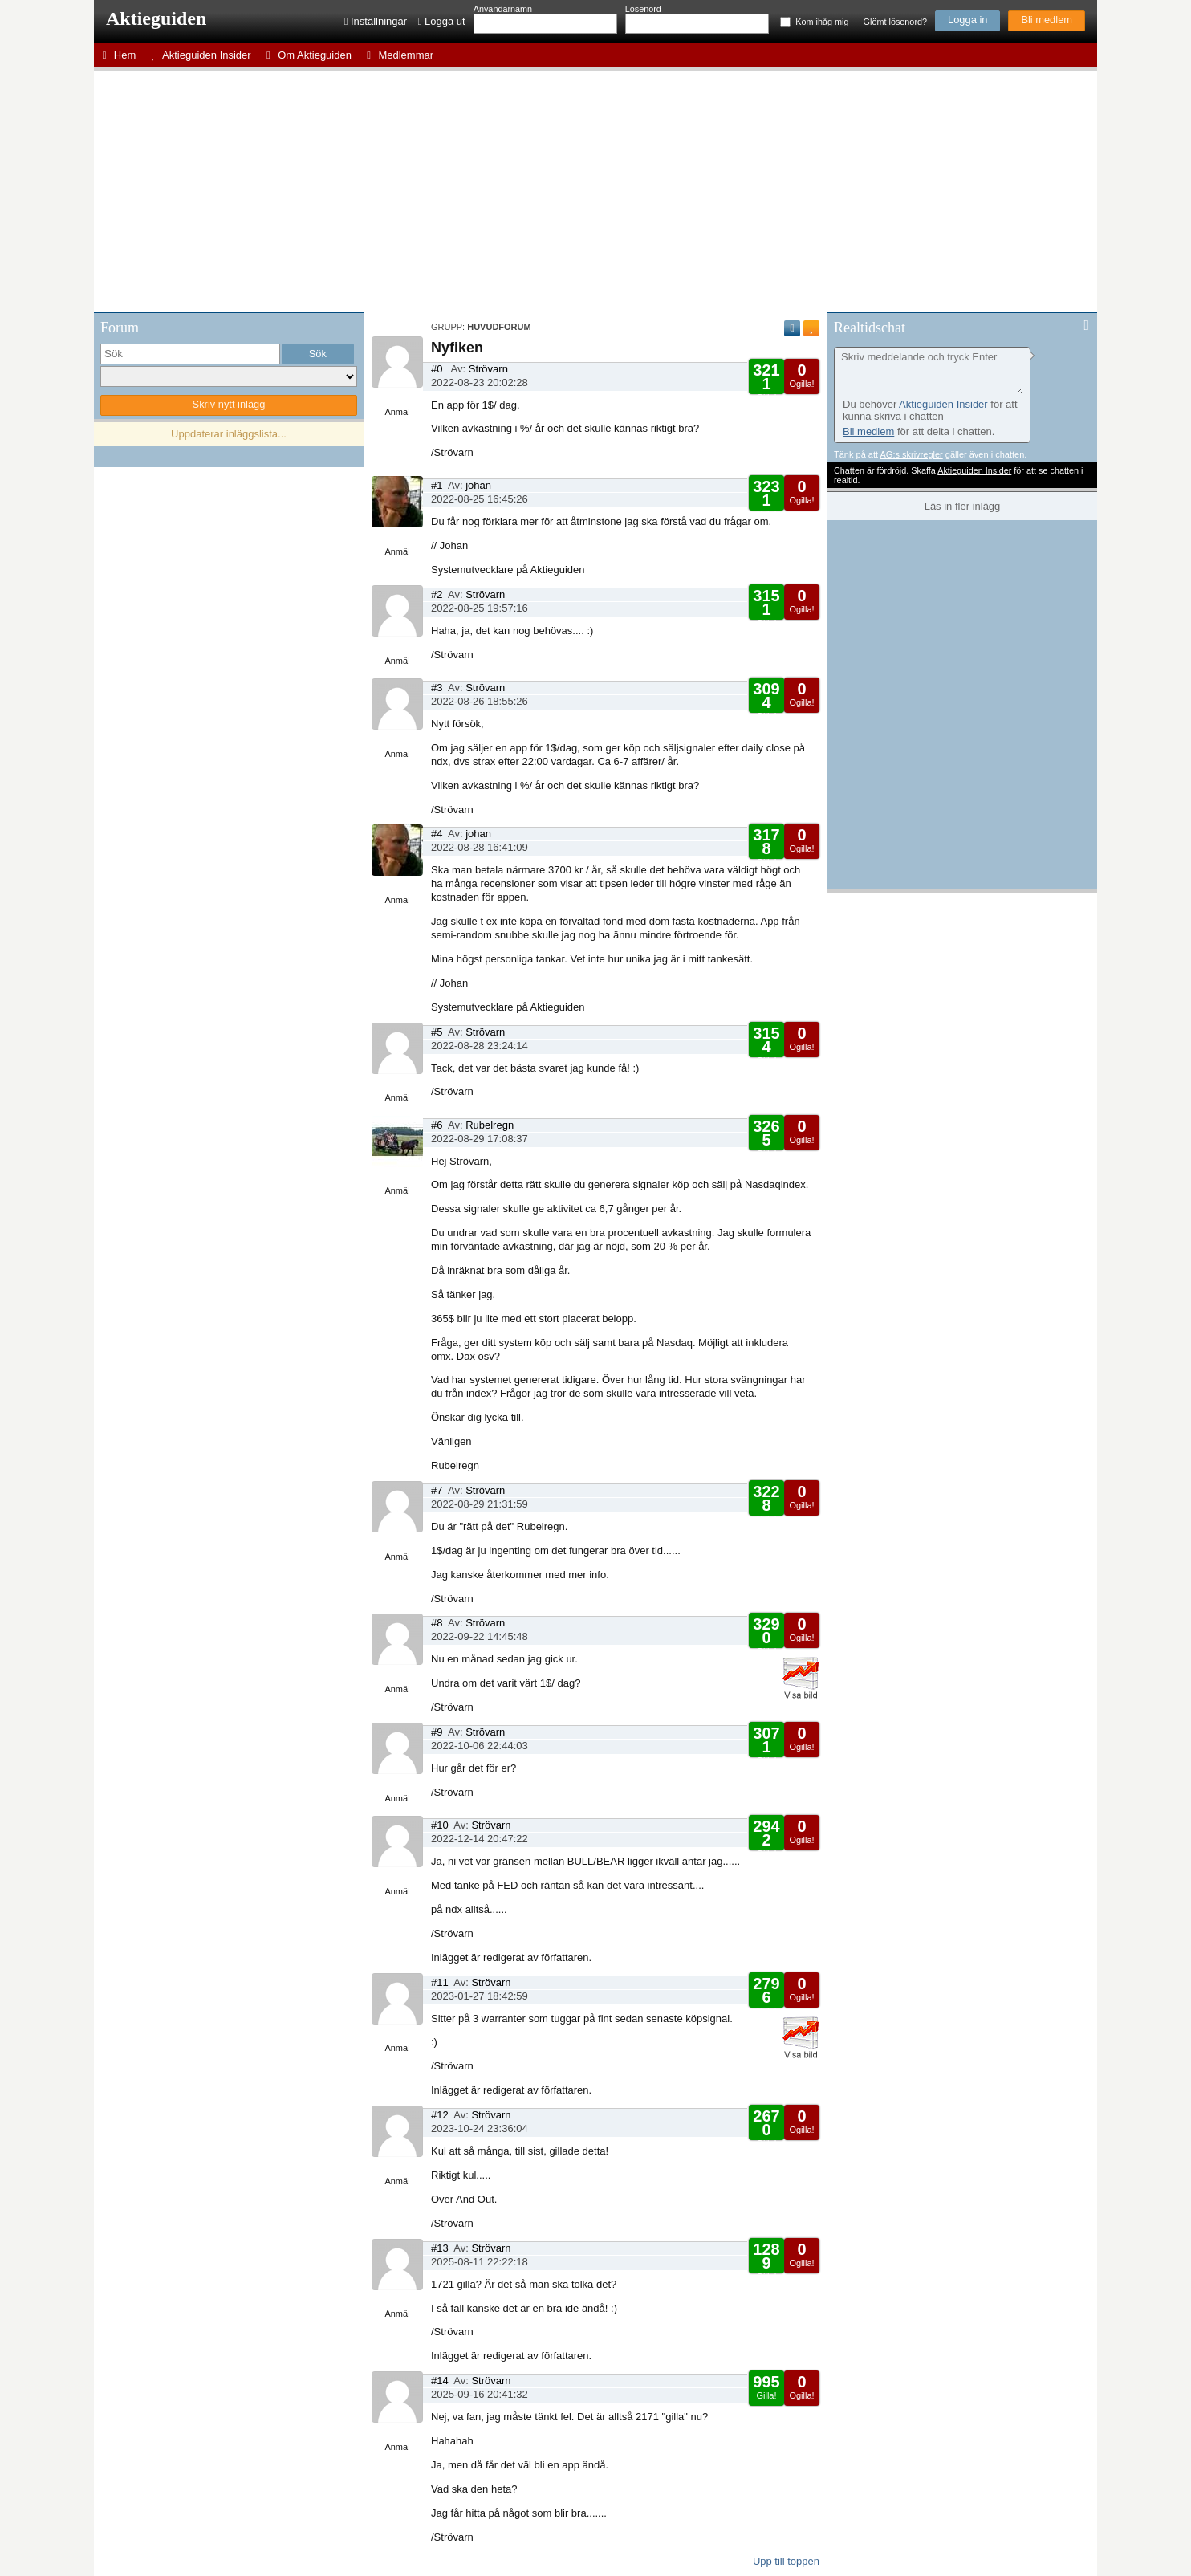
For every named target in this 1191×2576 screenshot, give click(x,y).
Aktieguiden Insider (943, 404)
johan (478, 485)
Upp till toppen (786, 2561)
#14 (440, 2381)
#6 (436, 1125)
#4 (436, 834)
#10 (440, 1825)
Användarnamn (503, 9)
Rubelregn (489, 1125)
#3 (436, 688)
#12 (440, 2115)
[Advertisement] (595, 191)
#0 (436, 369)
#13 (440, 2248)
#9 (436, 1732)
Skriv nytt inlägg (229, 404)
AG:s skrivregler (911, 454)
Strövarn (488, 369)
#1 (436, 485)
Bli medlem (1046, 20)
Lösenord (643, 9)
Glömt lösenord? (895, 21)
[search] (190, 354)
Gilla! (766, 381)
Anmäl (396, 412)
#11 (440, 1982)
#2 (436, 594)
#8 (436, 1623)
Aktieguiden (156, 18)
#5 (436, 1032)
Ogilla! (801, 375)
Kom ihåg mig (821, 21)
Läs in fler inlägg (963, 506)
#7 (436, 1490)
